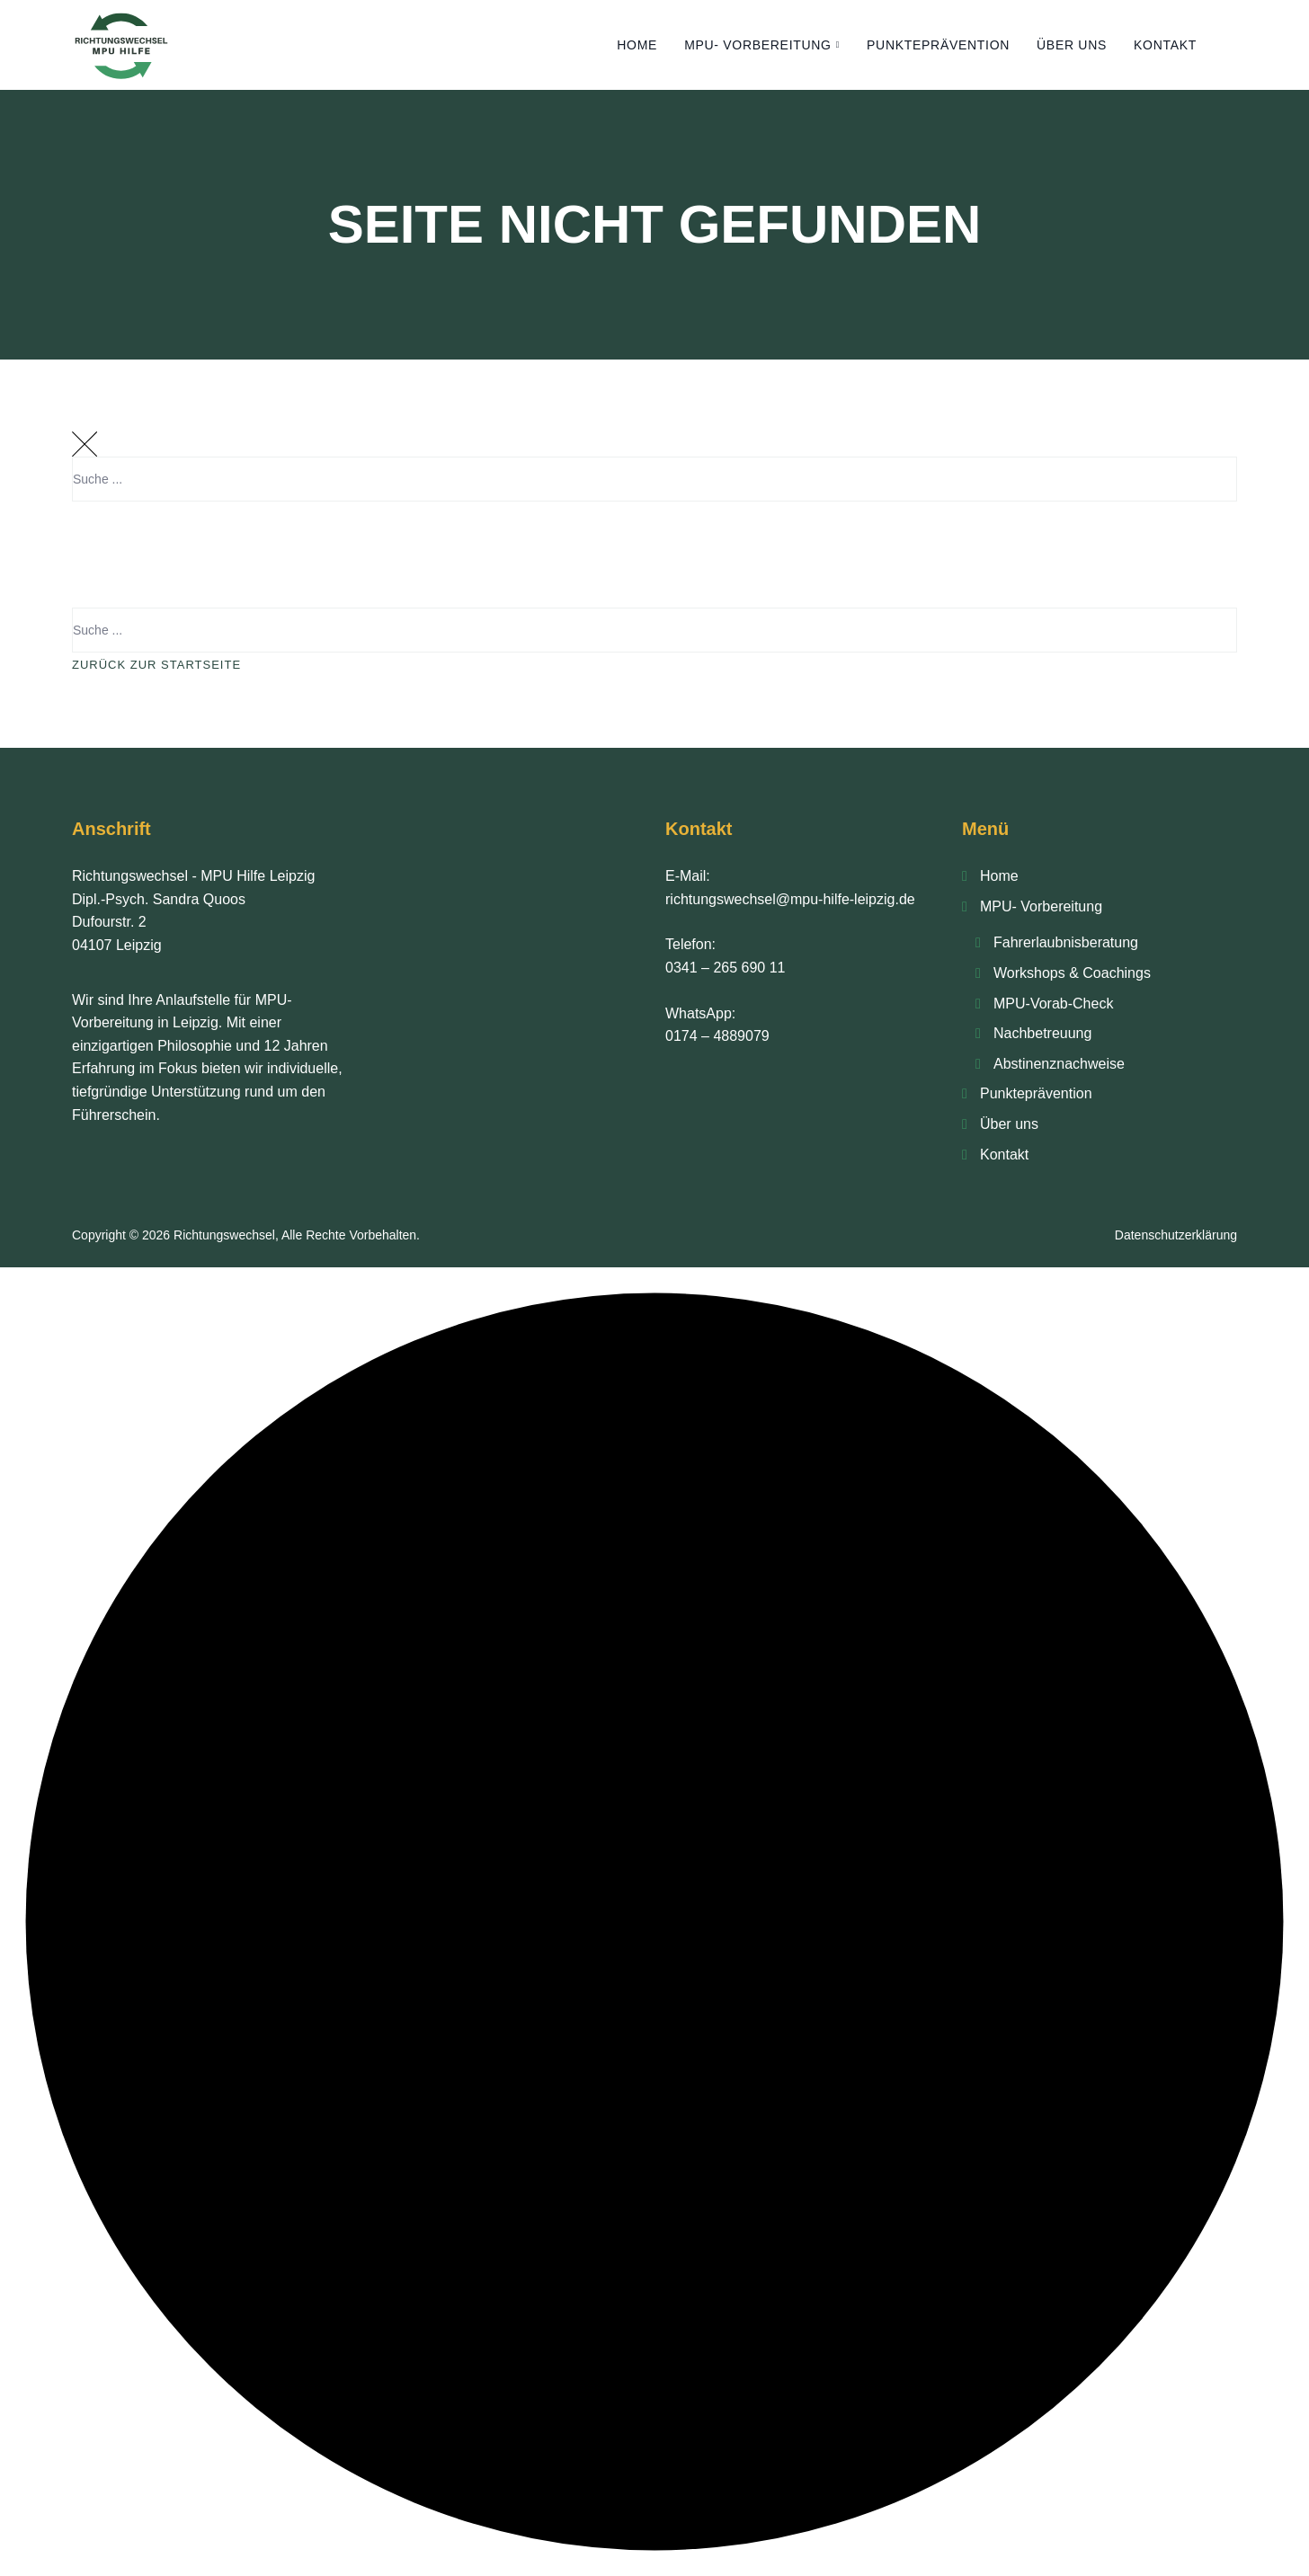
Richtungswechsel (224, 1235)
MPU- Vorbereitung (758, 45)
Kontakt (1165, 45)
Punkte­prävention (938, 45)
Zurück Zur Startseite (156, 664)
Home (637, 45)
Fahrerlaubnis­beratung (1065, 942)
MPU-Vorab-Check (1053, 1003)
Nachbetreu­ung (1042, 1033)
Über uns (1072, 45)
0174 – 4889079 (717, 1036)
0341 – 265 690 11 (725, 967)
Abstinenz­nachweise (1059, 1063)
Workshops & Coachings (1072, 973)
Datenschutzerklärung (1176, 1235)
